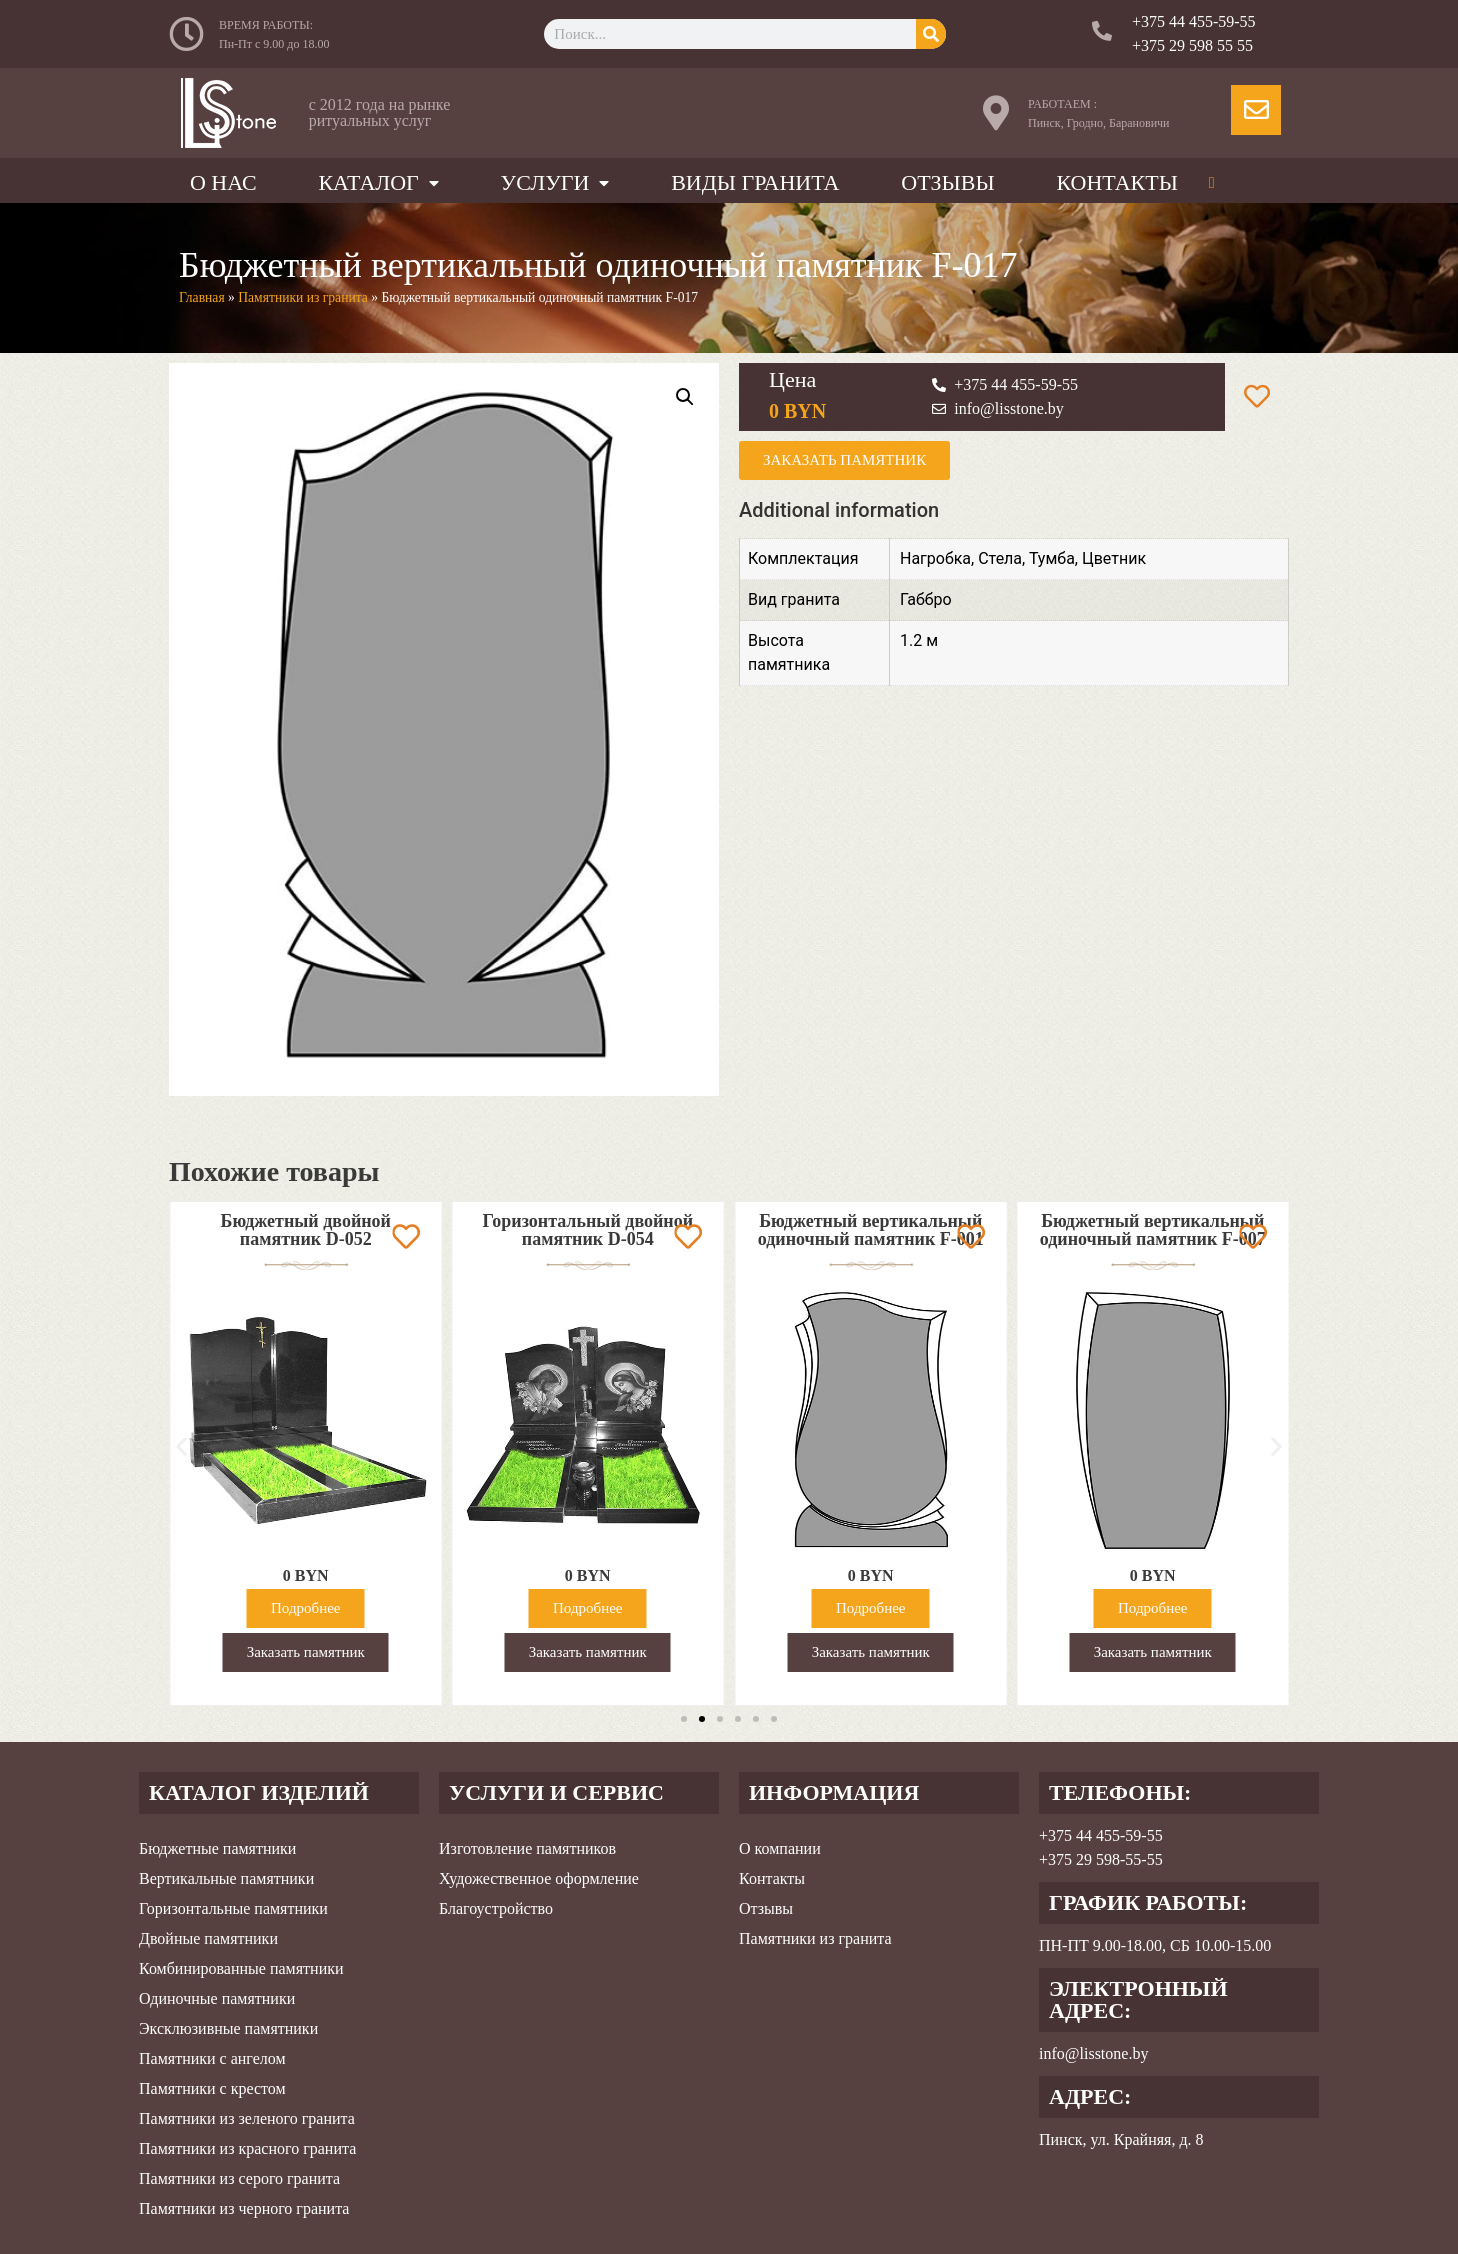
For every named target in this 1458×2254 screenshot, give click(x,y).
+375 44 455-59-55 (1194, 21)
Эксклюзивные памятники (228, 2028)
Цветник (1114, 558)
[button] (181, 1446)
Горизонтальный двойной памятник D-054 (827, 1230)
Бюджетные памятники (217, 1848)
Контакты (1116, 182)
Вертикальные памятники (226, 1878)
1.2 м (919, 640)
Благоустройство (496, 1908)
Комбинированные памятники (241, 1968)
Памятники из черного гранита (244, 2208)
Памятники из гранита (303, 297)
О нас (223, 182)
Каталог (378, 182)
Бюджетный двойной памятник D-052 (544, 1230)
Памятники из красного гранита (247, 2148)
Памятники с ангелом (212, 2058)
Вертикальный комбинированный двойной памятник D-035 (262, 1239)
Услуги (555, 182)
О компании (780, 1848)
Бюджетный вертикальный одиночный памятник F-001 (1110, 1230)
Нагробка (935, 558)
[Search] (931, 34)
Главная (202, 297)
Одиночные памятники (217, 1998)
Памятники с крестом (212, 2088)
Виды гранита (755, 182)
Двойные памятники (208, 1938)
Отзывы (947, 182)
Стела (1000, 558)
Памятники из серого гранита (239, 2178)
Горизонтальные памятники (233, 1908)
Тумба (1052, 558)
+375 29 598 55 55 (1192, 45)
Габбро (926, 599)
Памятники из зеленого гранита (247, 2118)
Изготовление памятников (527, 1848)
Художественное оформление (539, 1878)
